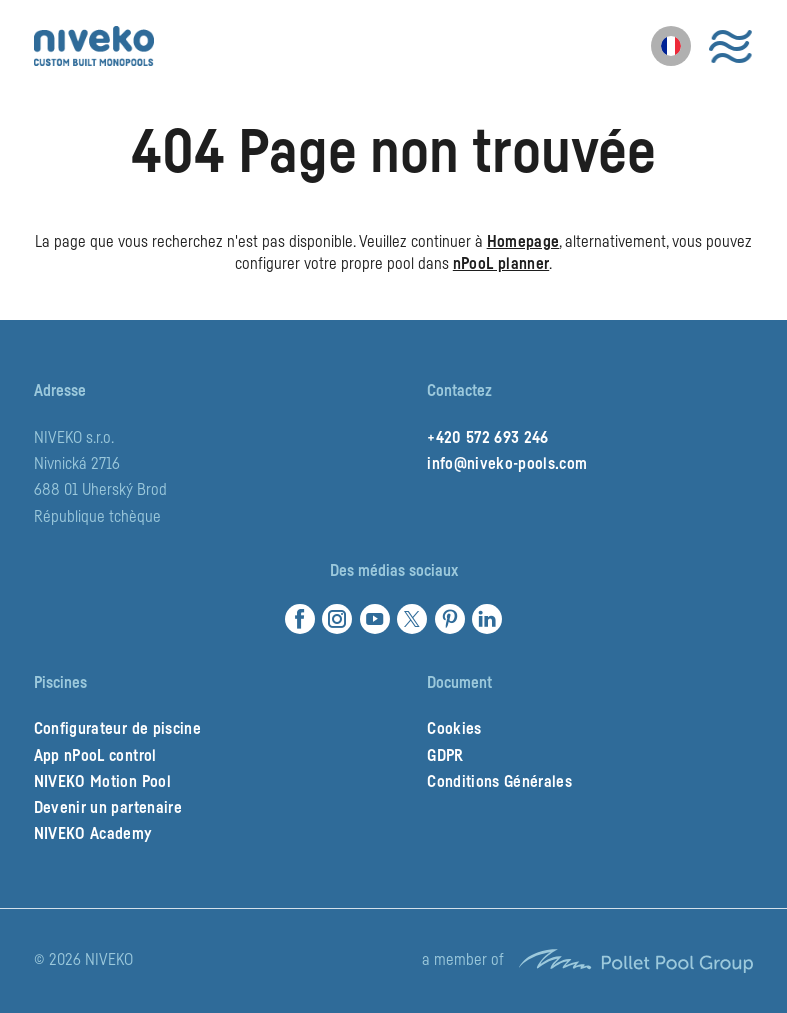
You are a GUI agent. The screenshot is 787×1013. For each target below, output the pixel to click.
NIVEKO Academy (93, 834)
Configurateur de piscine (117, 729)
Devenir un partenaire (108, 808)
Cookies (454, 729)
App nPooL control (95, 756)
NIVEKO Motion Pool (102, 782)
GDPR (445, 756)
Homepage (523, 242)
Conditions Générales (499, 782)
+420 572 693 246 (487, 438)
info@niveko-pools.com (507, 464)
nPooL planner (501, 264)
